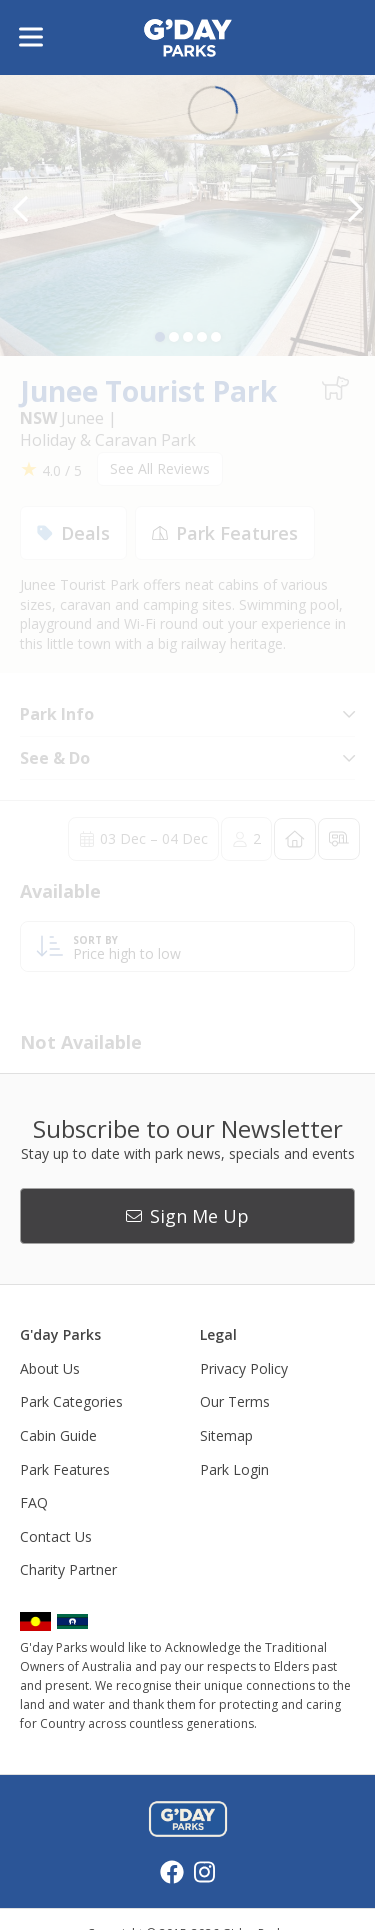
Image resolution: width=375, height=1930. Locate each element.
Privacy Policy (244, 1368)
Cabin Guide (58, 1435)
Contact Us (56, 1536)
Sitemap (226, 1435)
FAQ (34, 1502)
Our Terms (235, 1401)
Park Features (65, 1469)
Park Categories (71, 1401)
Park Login (234, 1469)
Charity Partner (68, 1569)
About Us (50, 1368)
